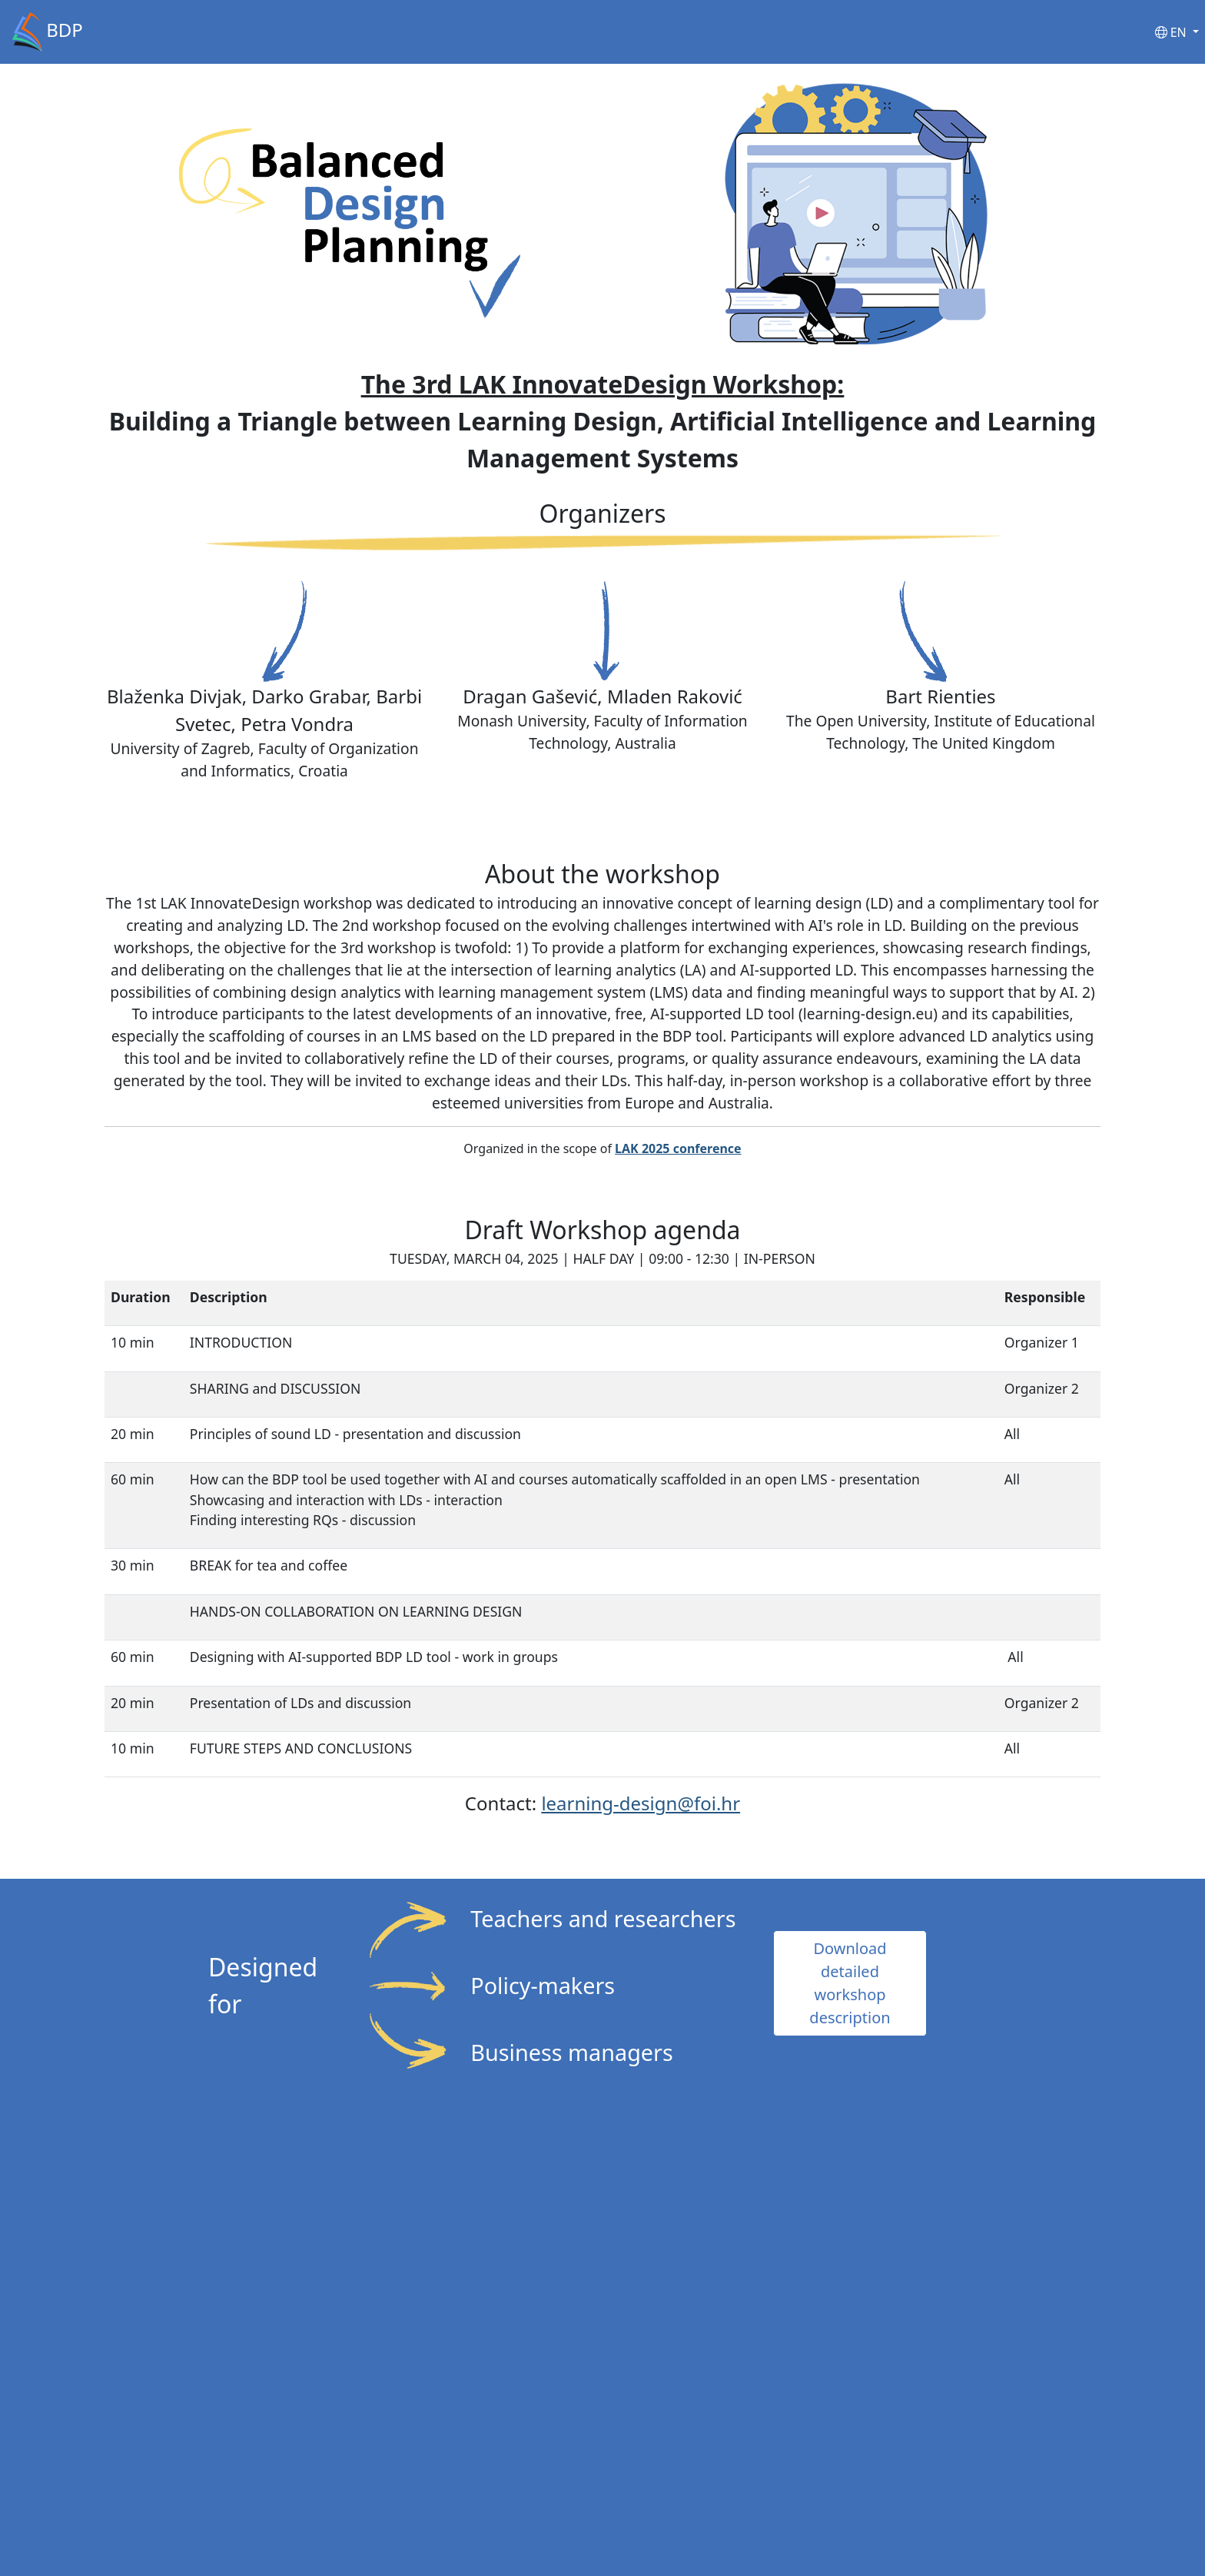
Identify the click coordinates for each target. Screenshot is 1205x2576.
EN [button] (1172, 32)
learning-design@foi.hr (640, 1803)
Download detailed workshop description (849, 1983)
